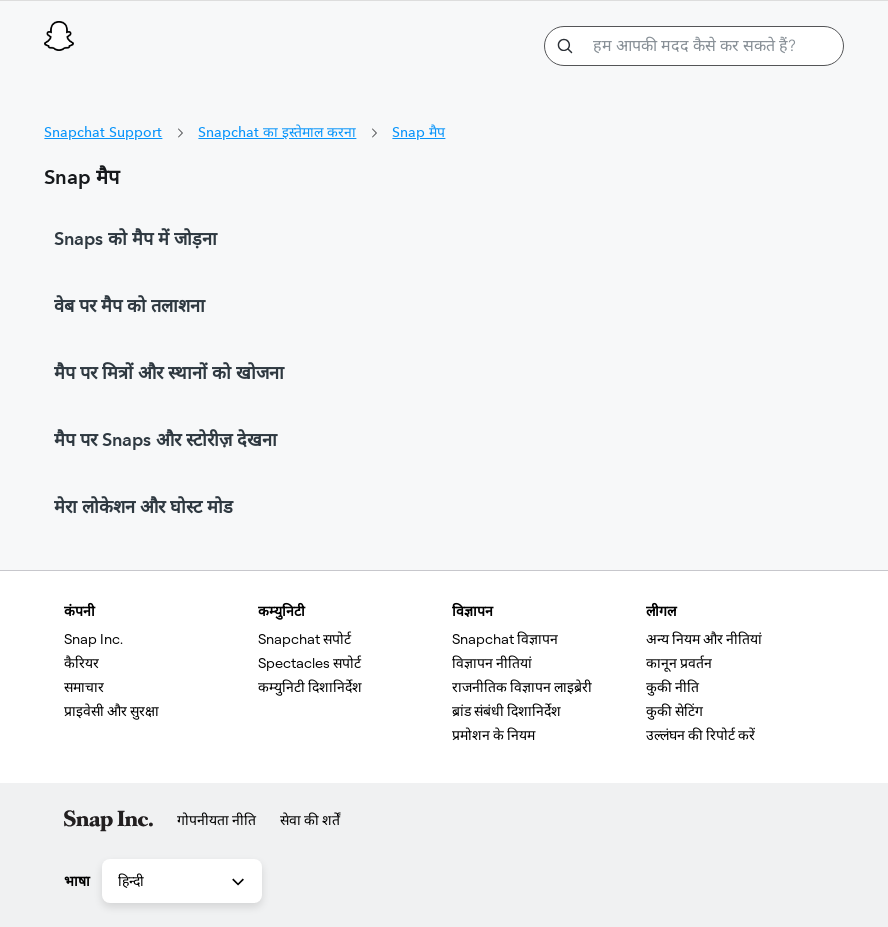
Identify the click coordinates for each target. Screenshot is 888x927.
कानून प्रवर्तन (679, 663)
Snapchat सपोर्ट (304, 639)
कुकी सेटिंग (674, 711)
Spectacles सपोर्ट (309, 663)
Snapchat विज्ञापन (505, 639)
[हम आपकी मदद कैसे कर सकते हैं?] (694, 46)
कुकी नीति (672, 687)
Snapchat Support (103, 132)
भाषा (77, 881)
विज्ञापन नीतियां (492, 663)
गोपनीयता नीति (216, 820)
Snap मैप (418, 132)
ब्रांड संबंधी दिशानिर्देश (506, 711)
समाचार (84, 687)
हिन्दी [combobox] (183, 882)
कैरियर (81, 663)
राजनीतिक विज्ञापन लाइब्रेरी (522, 687)
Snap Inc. (93, 639)
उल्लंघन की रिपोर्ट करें (700, 735)
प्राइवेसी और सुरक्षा (111, 711)
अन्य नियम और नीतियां (704, 639)
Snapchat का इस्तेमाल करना (277, 132)
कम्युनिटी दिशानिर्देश (310, 687)
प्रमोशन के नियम (493, 735)
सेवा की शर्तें (310, 820)
